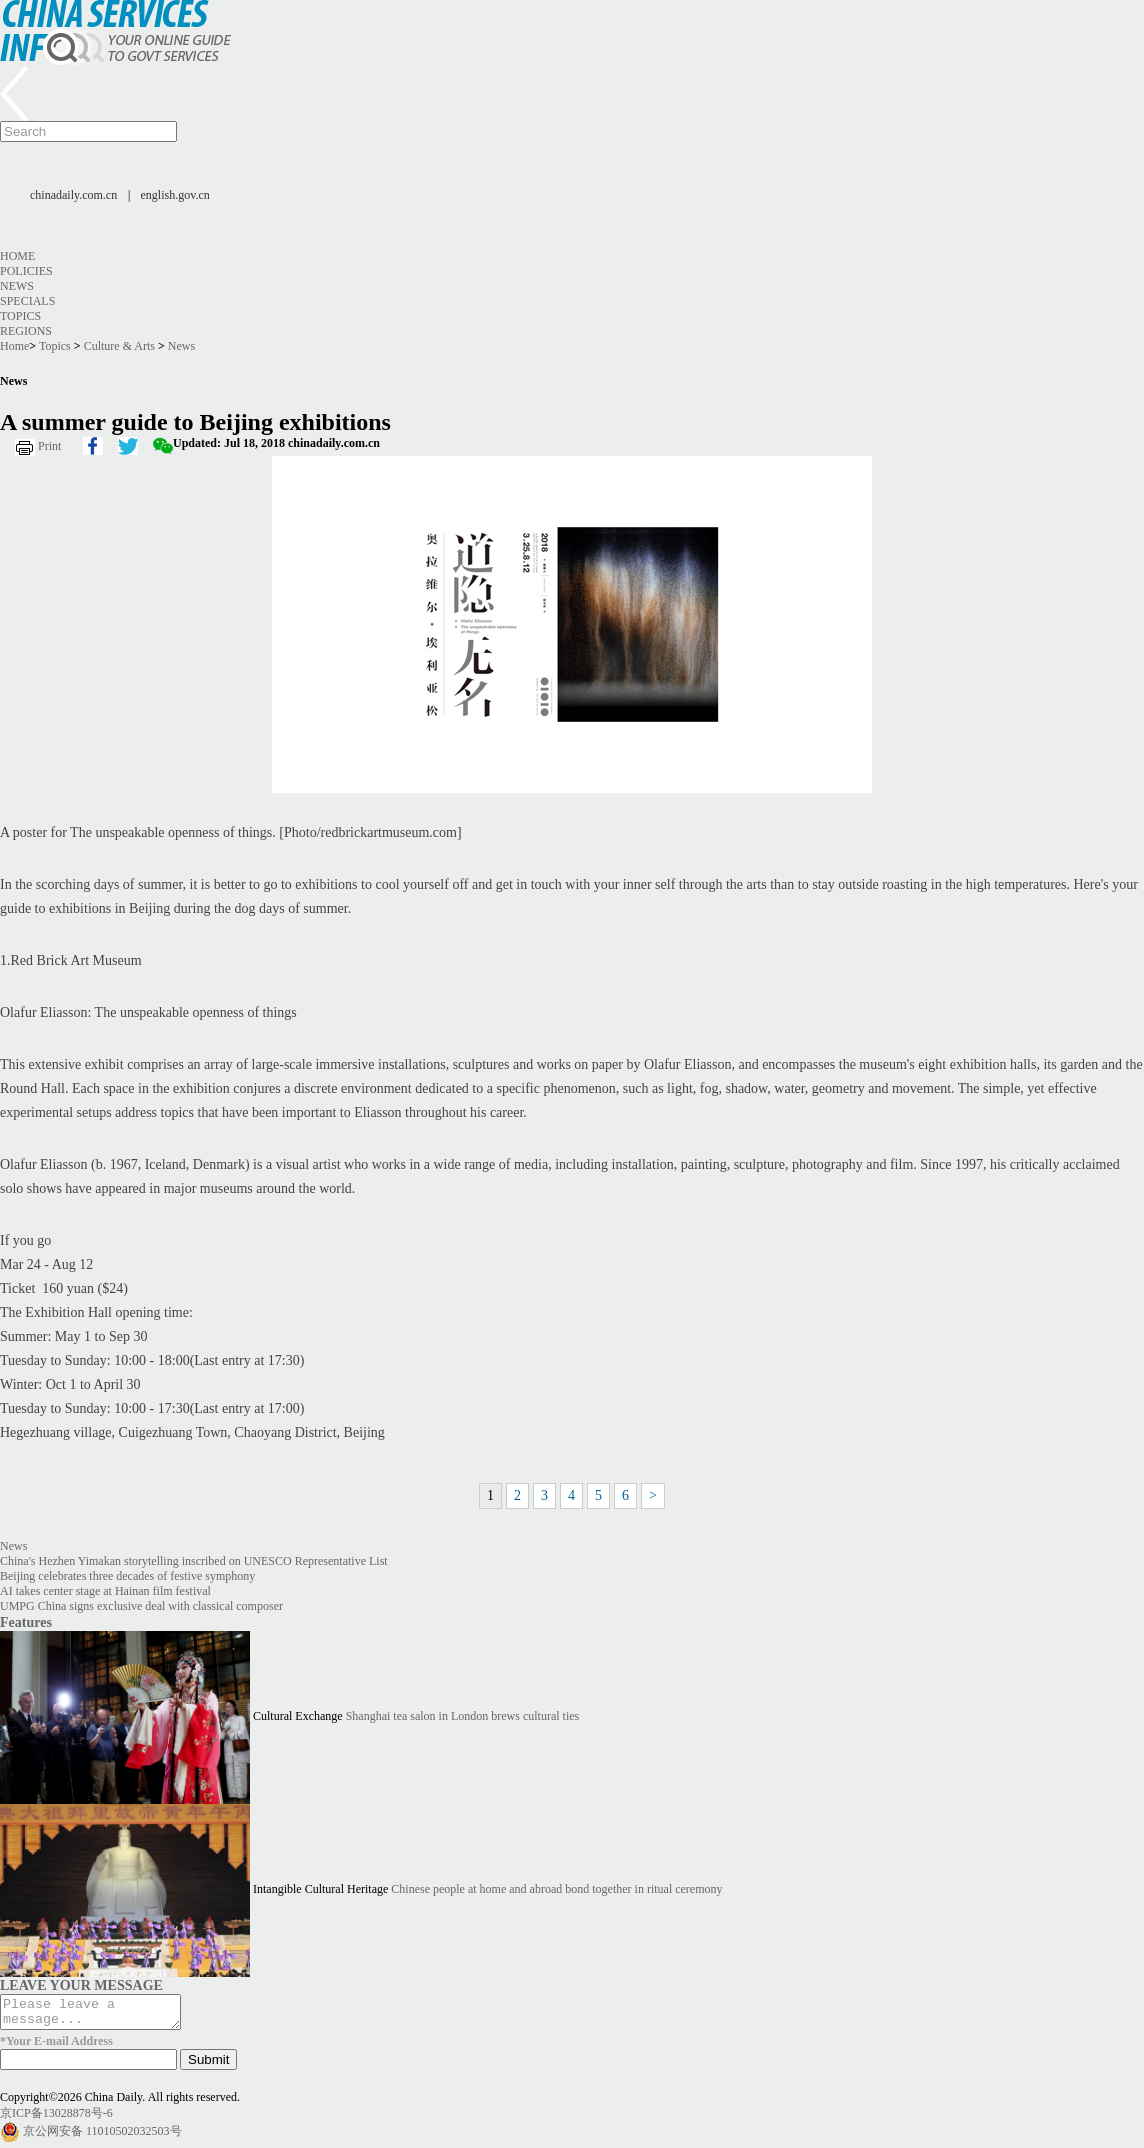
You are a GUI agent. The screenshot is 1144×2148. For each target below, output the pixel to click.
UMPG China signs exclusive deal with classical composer (141, 1606)
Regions (26, 331)
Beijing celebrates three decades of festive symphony (127, 1576)
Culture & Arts (119, 346)
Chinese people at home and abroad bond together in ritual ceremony (556, 1889)
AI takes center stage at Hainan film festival (105, 1591)
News (17, 286)
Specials (27, 301)
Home (17, 256)
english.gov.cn (175, 195)
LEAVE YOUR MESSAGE (81, 1985)
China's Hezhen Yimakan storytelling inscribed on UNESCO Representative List (194, 1561)
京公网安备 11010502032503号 (102, 2137)
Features (26, 1622)
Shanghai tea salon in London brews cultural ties (463, 1716)
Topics (20, 316)
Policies (26, 271)
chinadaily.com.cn (73, 195)
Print (49, 446)
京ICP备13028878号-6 (56, 2119)
